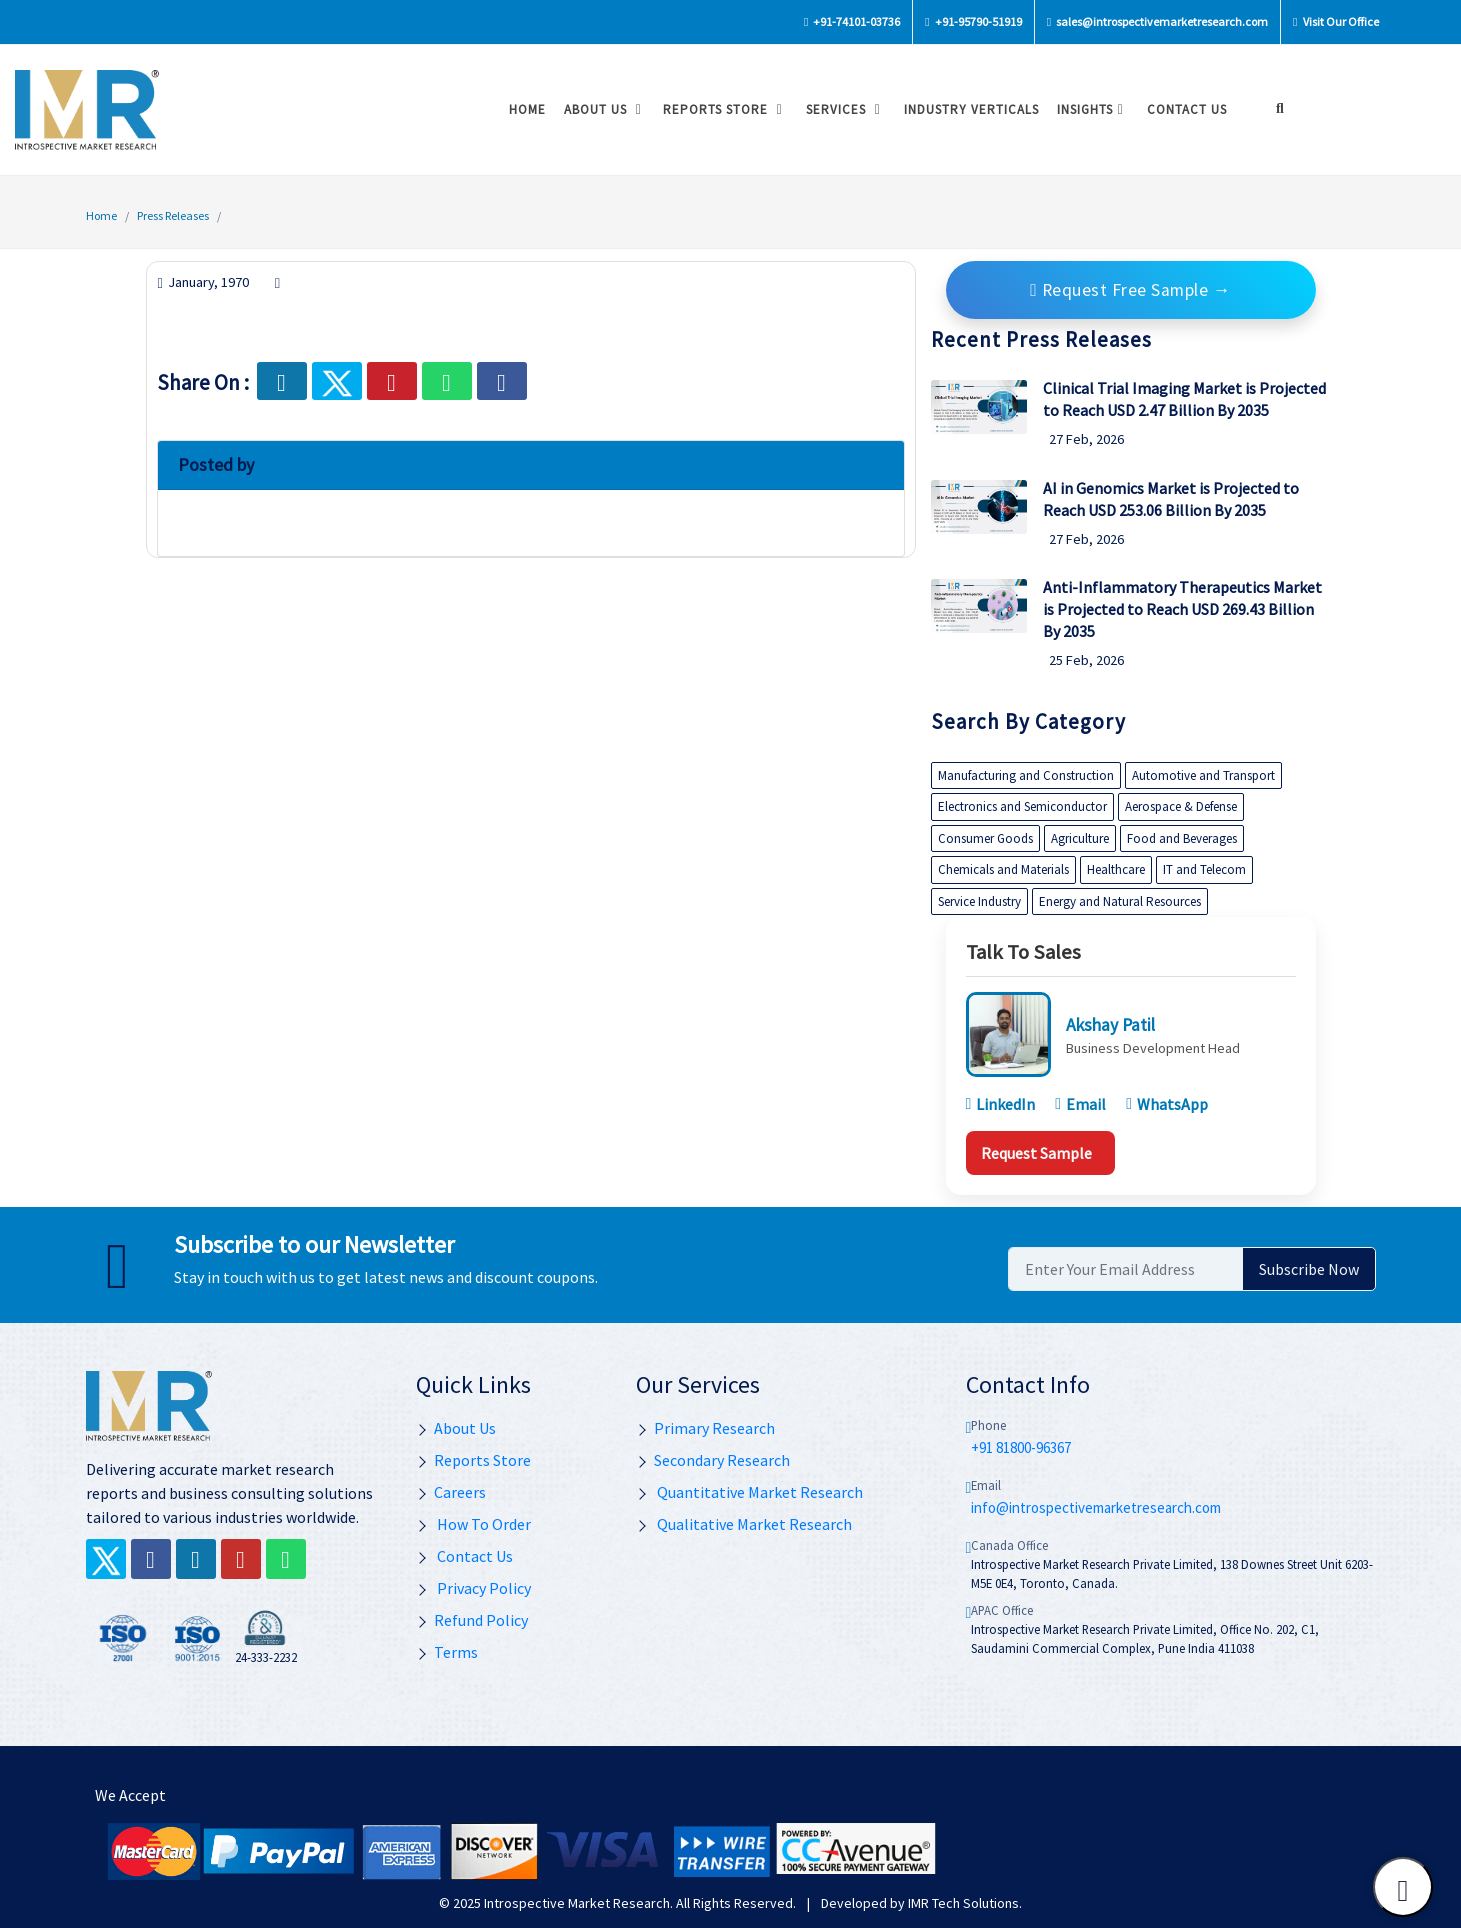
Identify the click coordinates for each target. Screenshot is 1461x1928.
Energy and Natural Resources (1120, 901)
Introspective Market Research (577, 1903)
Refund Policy (472, 1620)
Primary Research (705, 1428)
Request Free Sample (1131, 290)
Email (1080, 1104)
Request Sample (1036, 1153)
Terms (447, 1652)
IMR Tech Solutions (963, 1903)
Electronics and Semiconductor (1022, 806)
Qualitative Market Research (744, 1524)
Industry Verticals (966, 109)
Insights (1088, 109)
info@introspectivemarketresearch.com (1096, 1507)
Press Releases (173, 215)
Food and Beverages (1182, 838)
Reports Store (720, 109)
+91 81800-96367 (1021, 1447)
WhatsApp (1167, 1104)
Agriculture (1080, 838)
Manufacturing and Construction (1026, 775)
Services (841, 109)
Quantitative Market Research (749, 1492)
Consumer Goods (985, 838)
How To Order (473, 1524)
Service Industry (979, 901)
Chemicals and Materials (1003, 869)
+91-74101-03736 (852, 21)
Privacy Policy (473, 1588)
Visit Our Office (1335, 21)
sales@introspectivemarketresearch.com (1157, 21)
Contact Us (464, 1556)
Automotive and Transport (1203, 775)
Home (522, 109)
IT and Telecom (1204, 869)
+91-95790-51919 (973, 21)
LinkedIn (1001, 1104)
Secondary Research (713, 1460)
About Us (600, 109)
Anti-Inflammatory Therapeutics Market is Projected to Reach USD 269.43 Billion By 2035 (1182, 609)
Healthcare (1116, 869)
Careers (451, 1492)
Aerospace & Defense (1181, 806)
